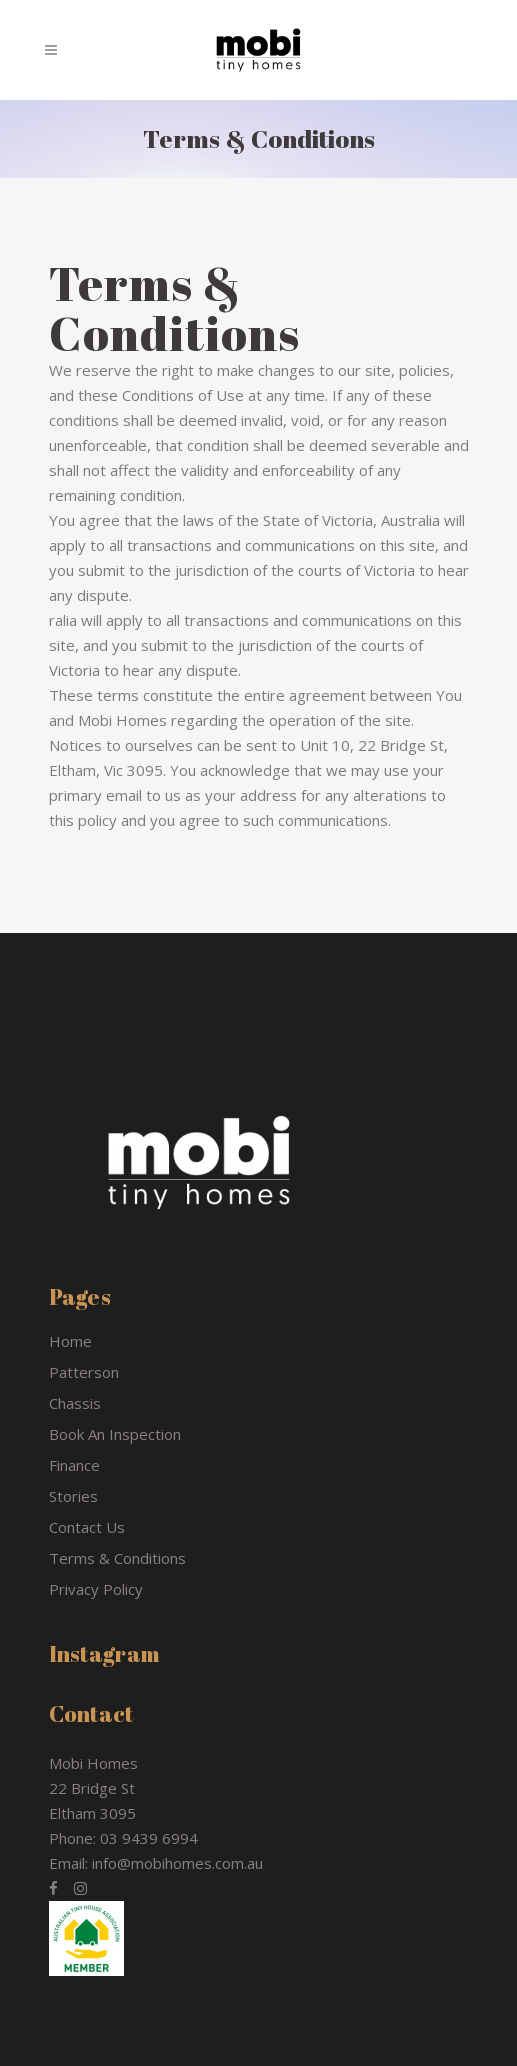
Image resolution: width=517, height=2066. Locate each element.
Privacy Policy (96, 1589)
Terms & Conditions (117, 1558)
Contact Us (87, 1527)
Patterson (84, 1372)
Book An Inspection (115, 1434)
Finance (74, 1465)
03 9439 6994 (149, 1838)
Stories (73, 1496)
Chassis (75, 1403)
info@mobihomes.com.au (177, 1863)
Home (70, 1341)
